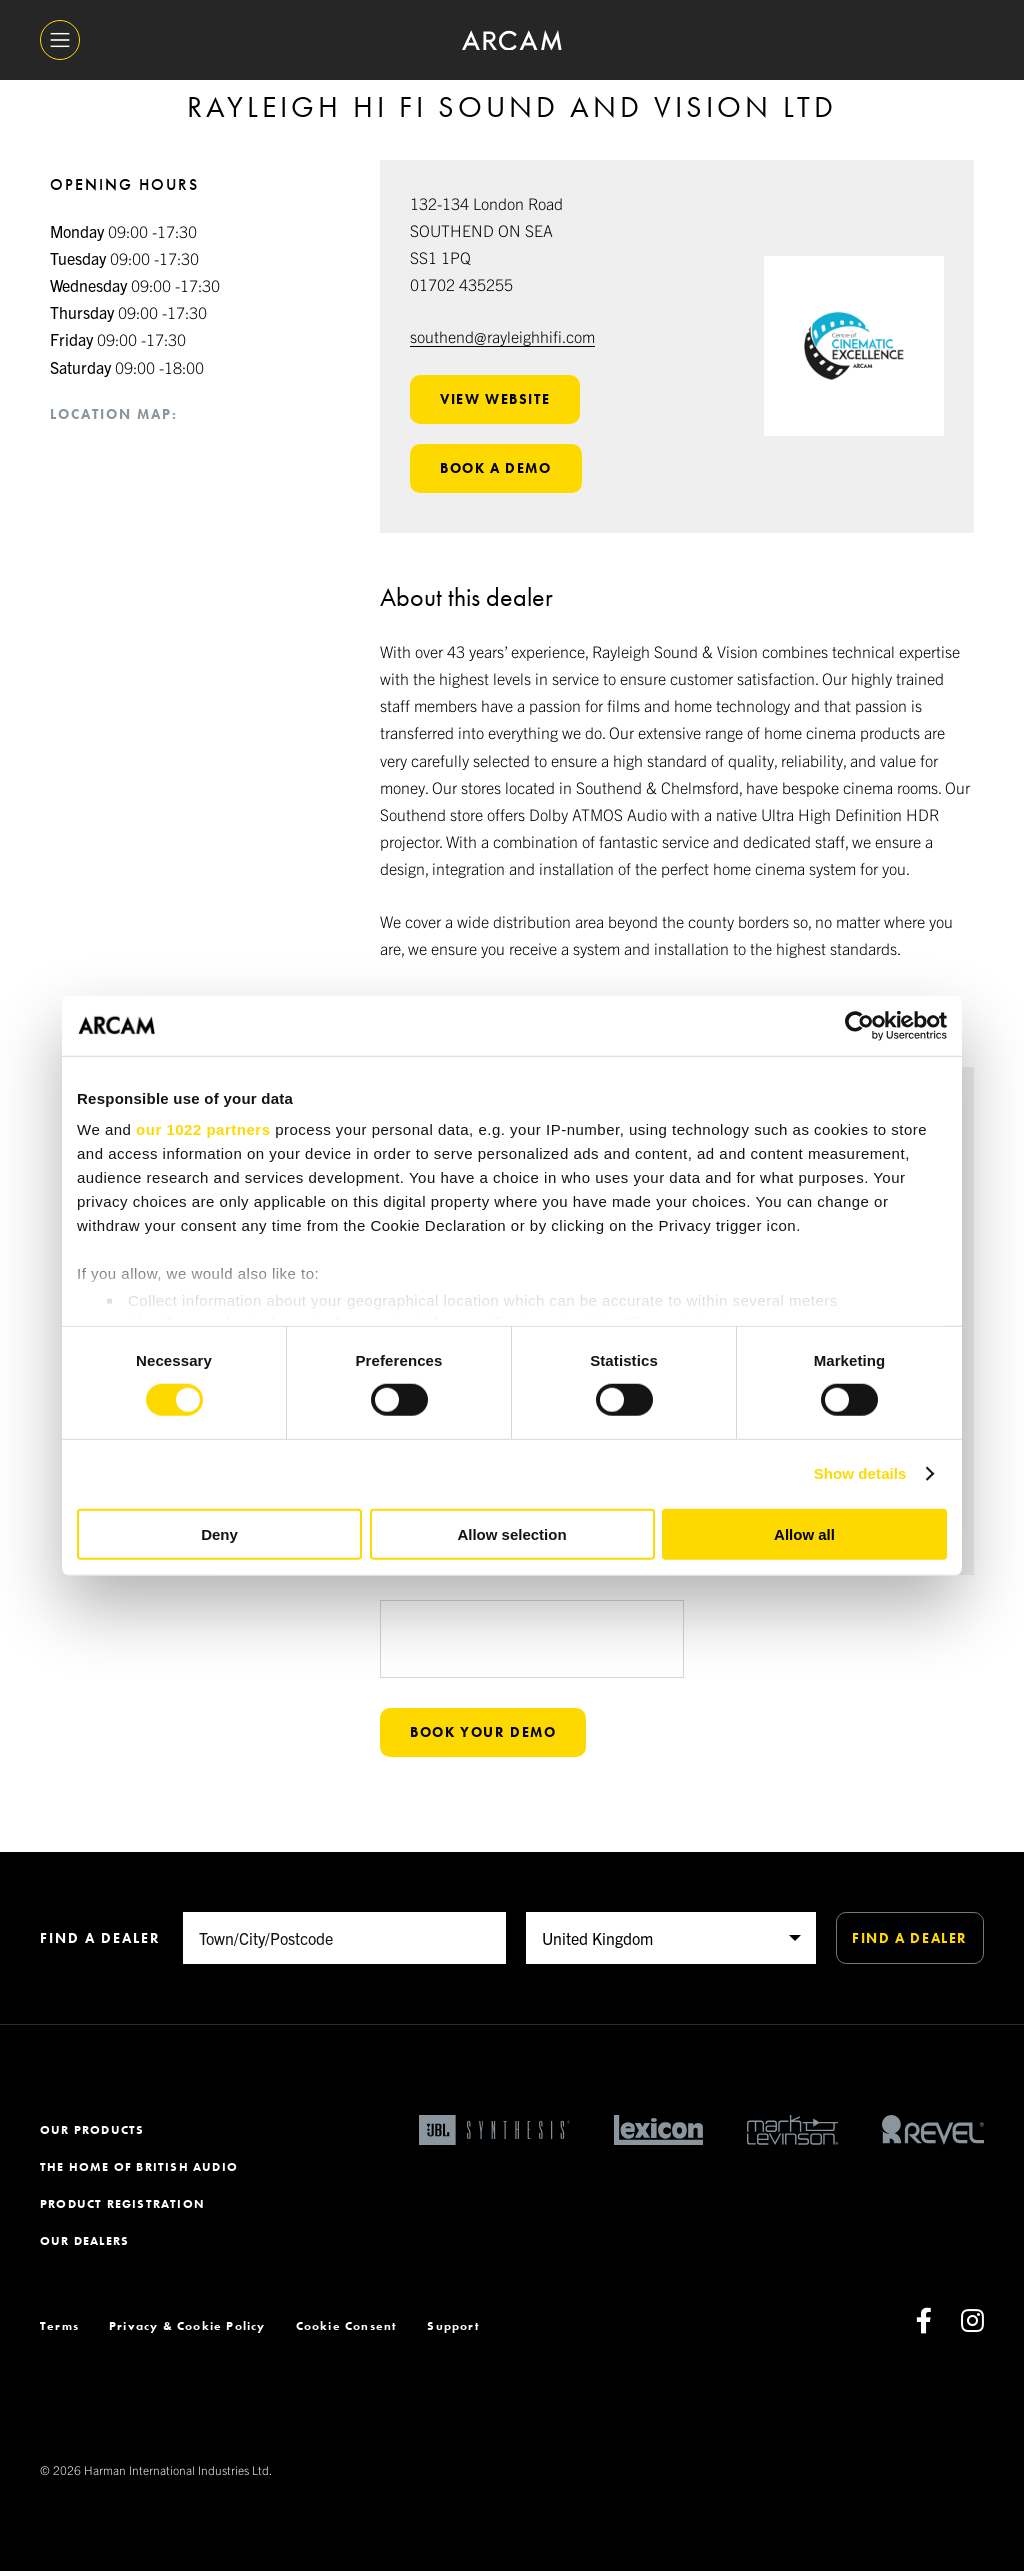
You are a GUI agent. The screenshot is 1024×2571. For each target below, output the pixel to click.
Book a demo (496, 468)
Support (453, 2326)
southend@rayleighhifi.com (502, 336)
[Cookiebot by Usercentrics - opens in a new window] (859, 1025)
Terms (59, 2326)
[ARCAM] (512, 40)
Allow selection (511, 1534)
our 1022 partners (203, 1129)
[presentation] (532, 1678)
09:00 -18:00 (127, 367)
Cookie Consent (347, 2326)
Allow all (804, 1534)
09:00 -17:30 (123, 231)
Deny (219, 1534)
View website (495, 399)
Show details (860, 1473)
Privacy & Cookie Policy (187, 2326)
